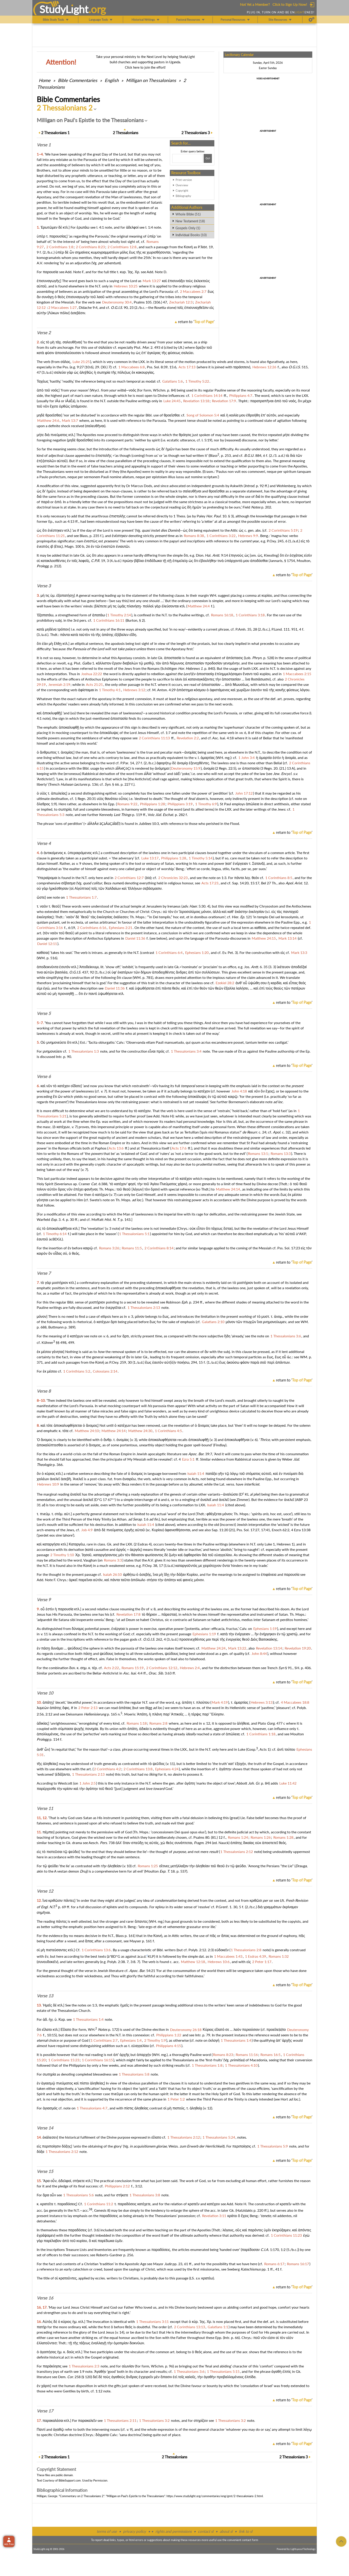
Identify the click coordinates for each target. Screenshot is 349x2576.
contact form (250, 2540)
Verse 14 (45, 2127)
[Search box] (187, 158)
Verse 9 (44, 1599)
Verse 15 (45, 2171)
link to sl (245, 2531)
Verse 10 (45, 1693)
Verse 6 (44, 1076)
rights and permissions (173, 2531)
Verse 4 (44, 843)
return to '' (196, 321)
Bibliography (183, 196)
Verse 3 (44, 585)
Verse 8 (44, 1391)
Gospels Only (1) (187, 228)
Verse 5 (44, 1013)
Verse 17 (45, 2410)
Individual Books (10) (191, 235)
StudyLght (64, 9)
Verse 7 (44, 1273)
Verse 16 (45, 2297)
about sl (226, 2531)
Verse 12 (45, 1891)
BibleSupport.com (70, 2480)
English (112, 80)
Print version (184, 180)
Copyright (182, 190)
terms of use (107, 2531)
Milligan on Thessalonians (151, 80)
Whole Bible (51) (188, 214)
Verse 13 (45, 1995)
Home (45, 80)
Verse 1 (44, 144)
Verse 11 (45, 1808)
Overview (182, 185)
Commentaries (77, 80)
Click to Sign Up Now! (289, 4)
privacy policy (134, 2531)
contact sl (205, 2531)
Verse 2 (44, 332)
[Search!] (208, 158)
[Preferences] (311, 19)
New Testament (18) (190, 221)
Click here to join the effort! (145, 67)
